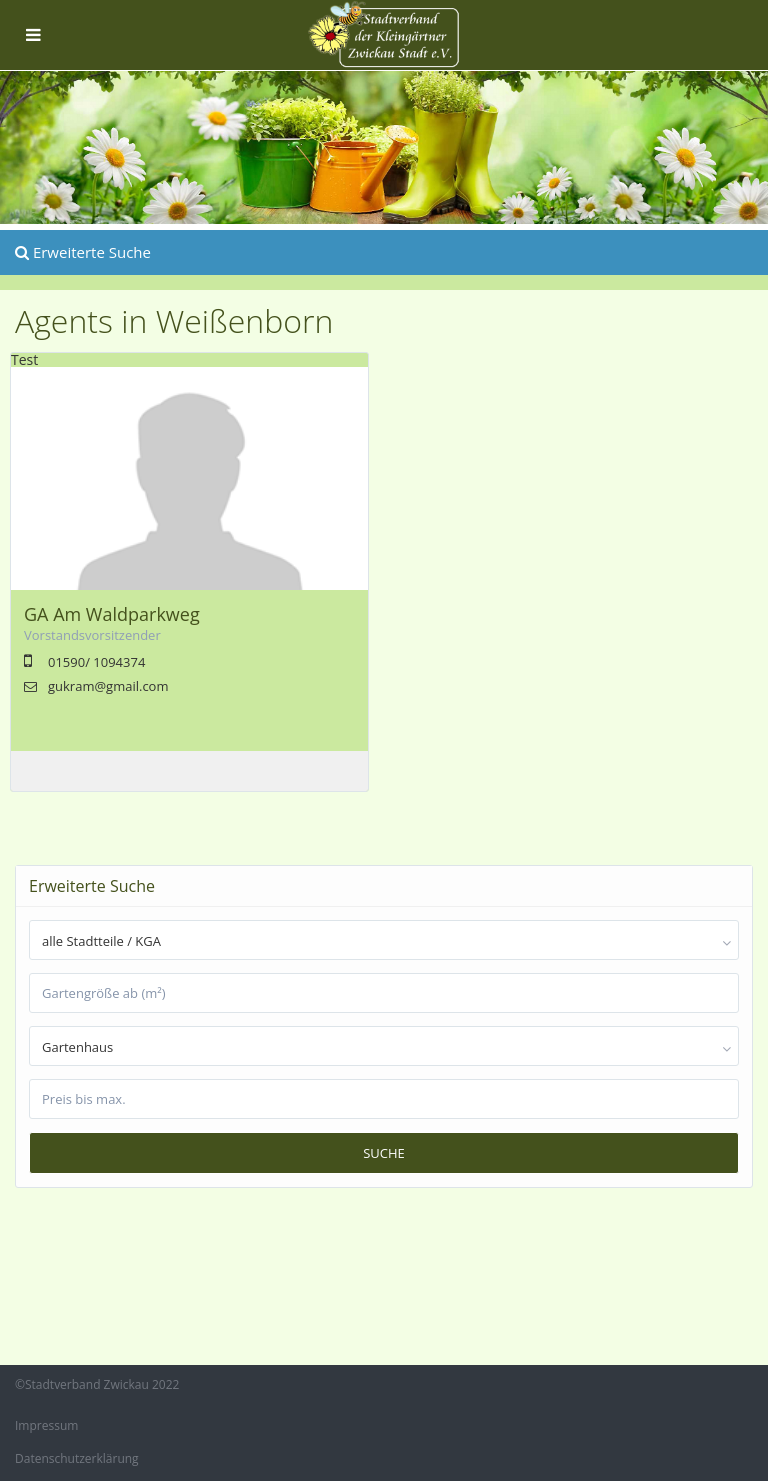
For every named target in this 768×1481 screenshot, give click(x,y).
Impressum (46, 1425)
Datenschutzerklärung (77, 1458)
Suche (384, 1153)
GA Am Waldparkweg (112, 614)
